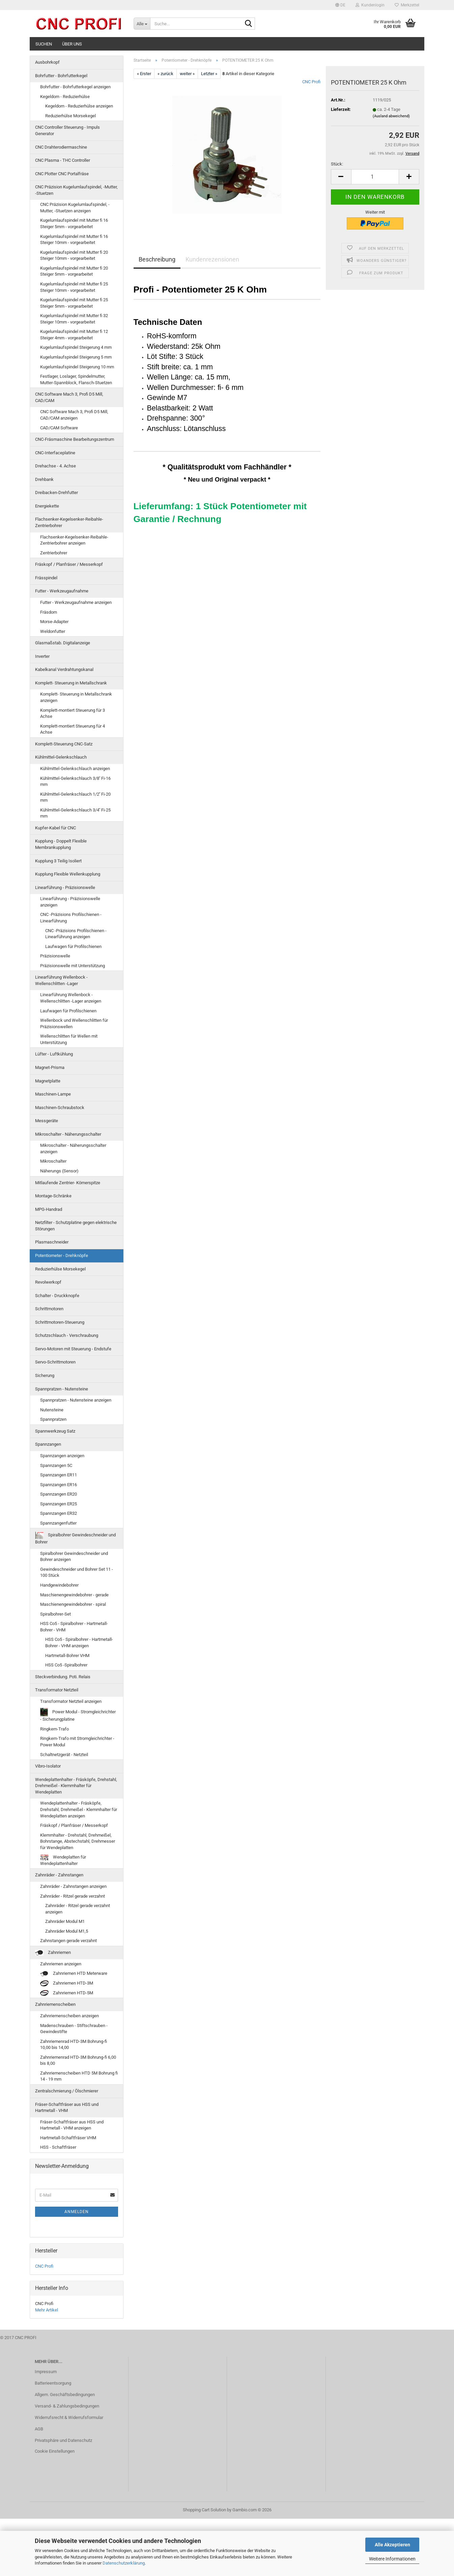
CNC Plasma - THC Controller (62, 160)
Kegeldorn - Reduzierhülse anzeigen (79, 106)
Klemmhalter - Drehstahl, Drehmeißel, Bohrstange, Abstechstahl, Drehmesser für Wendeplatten (77, 1841)
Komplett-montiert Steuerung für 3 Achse (72, 713)
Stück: (337, 163)
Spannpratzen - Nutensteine (61, 1388)
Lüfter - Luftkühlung (54, 1053)
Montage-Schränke (53, 1195)
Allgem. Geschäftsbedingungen (65, 2394)
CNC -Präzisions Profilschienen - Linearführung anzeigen (76, 934)
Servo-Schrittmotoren (55, 1361)
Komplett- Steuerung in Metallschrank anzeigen (76, 697)
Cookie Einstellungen (55, 2451)
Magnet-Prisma (49, 1067)
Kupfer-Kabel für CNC (55, 827)
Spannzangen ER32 (58, 1513)
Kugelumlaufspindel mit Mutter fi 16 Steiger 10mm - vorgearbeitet (74, 239)
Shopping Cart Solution (204, 2509)
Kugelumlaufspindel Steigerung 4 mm (76, 347)
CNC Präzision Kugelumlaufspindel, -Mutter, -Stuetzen (76, 190)
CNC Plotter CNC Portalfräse (62, 173)
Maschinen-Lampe (53, 1094)
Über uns (72, 44)
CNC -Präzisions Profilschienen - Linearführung (71, 917)
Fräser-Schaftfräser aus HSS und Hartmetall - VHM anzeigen (72, 2125)
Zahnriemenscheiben (55, 2004)
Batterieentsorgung (53, 2383)
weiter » (187, 73)
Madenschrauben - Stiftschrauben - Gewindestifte (74, 2028)
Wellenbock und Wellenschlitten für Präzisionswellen (74, 1023)
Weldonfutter (52, 631)
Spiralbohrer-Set (55, 1614)
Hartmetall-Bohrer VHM (67, 1655)
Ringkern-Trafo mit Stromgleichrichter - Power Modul (77, 1741)
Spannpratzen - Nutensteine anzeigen (75, 1400)
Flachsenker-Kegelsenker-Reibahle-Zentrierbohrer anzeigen (74, 540)
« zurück (165, 73)
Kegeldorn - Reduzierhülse (65, 96)
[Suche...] (142, 24)
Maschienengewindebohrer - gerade (74, 1594)
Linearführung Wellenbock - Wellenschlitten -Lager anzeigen (70, 998)
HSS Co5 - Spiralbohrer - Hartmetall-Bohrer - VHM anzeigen (79, 1642)
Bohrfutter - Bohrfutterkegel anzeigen (75, 86)
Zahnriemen (53, 1953)
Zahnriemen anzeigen (60, 1963)
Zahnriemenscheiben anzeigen (69, 2015)
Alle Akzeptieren (392, 2544)
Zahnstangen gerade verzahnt (68, 1940)
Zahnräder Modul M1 (65, 1921)
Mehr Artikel (46, 2309)
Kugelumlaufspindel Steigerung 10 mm (77, 366)
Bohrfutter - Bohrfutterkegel (61, 75)
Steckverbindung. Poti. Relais (62, 1676)
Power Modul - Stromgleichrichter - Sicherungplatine (78, 1715)
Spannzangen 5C (56, 1465)
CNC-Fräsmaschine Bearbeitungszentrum (74, 439)
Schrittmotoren (49, 1308)
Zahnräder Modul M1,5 (66, 1931)
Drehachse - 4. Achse (55, 465)
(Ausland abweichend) (391, 116)
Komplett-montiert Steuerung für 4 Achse (72, 729)
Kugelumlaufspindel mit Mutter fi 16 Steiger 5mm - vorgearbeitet (74, 223)
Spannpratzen (53, 1419)
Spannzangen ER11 (58, 1474)
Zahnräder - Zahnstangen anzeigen (73, 1886)
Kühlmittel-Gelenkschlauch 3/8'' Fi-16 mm (75, 781)
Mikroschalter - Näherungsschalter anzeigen (73, 1148)
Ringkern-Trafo (54, 1728)
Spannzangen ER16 (58, 1484)
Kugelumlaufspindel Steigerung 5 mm (76, 357)
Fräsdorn (48, 612)
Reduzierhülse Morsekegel (70, 115)
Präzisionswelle (55, 955)
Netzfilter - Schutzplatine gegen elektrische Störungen (76, 1225)
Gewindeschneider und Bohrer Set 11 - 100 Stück (76, 1572)
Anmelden (76, 2211)
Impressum (46, 2371)
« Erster (144, 73)
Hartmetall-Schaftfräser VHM (68, 2137)
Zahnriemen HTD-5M (66, 1993)
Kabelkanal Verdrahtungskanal (64, 669)
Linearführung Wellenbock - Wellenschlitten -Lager (61, 980)
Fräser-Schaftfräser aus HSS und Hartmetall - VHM (66, 2107)
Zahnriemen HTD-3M (66, 1983)
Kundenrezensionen (212, 259)
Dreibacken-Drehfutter (56, 492)
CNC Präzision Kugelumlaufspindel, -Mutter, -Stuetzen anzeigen (75, 207)
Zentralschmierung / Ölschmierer (66, 2090)
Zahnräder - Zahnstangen (59, 1874)
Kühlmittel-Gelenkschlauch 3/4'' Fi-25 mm (75, 813)
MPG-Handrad (48, 1209)
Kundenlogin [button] (370, 5)
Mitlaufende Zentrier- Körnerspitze (67, 1182)
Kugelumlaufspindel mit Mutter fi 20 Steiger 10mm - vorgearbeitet (74, 255)
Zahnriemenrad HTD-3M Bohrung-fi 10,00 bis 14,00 (73, 2044)
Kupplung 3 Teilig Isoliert (58, 860)
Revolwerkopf (48, 1282)
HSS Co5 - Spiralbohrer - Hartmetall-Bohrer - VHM (74, 1626)
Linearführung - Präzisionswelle (65, 887)
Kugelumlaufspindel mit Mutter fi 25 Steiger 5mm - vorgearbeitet (74, 303)
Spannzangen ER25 (58, 1503)
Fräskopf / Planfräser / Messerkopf (69, 564)
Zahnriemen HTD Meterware (73, 1973)
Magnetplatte (47, 1080)
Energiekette (47, 506)
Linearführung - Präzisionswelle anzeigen (70, 902)
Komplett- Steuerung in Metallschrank (71, 682)
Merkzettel (407, 5)
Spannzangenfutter (58, 1523)
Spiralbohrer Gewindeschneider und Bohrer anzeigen (74, 1556)
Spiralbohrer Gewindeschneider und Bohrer (75, 1538)
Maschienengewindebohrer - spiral (73, 1604)
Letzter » (209, 73)
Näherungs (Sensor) (59, 1170)
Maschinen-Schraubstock (59, 1107)
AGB (39, 2428)
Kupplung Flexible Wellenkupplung (67, 874)
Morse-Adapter (54, 621)
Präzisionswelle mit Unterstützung (72, 965)
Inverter (42, 656)
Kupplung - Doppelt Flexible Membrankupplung (61, 844)
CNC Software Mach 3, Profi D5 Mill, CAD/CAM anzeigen (74, 415)
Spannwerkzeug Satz (55, 1431)
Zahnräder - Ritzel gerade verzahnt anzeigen (77, 1908)
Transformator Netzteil (56, 1689)
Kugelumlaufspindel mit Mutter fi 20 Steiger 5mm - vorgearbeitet (74, 271)
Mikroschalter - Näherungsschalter (68, 1134)
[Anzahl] (375, 176)
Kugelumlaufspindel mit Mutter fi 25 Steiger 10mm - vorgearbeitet (74, 287)
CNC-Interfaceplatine (55, 452)
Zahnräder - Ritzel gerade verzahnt (72, 1896)
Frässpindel (46, 577)
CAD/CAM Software (59, 427)
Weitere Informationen (392, 2559)
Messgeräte (46, 1120)
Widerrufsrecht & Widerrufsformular (69, 2417)
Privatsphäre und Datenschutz (63, 2440)
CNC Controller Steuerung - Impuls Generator (67, 130)
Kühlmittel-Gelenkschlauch (61, 757)
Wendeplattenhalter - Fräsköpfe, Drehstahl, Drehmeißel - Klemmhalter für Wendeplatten (76, 1786)
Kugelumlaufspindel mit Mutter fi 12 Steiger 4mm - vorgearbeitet (74, 334)
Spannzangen (48, 1444)
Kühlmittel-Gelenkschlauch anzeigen (75, 768)
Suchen (43, 44)
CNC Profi (311, 81)
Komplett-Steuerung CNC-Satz (63, 743)
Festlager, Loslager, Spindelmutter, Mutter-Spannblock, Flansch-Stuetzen (76, 379)
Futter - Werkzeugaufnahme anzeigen (76, 602)
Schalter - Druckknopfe (57, 1295)
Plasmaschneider (51, 1242)
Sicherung (44, 1375)
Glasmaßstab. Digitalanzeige (62, 642)
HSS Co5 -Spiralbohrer (66, 1664)
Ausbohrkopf (47, 62)
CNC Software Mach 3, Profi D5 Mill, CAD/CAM (69, 397)
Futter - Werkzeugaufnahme (61, 590)
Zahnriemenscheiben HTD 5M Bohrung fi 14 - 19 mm (79, 2076)
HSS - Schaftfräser (58, 2147)
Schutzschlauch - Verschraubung (66, 1335)
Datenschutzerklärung (124, 2563)
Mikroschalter (53, 1161)
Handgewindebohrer (59, 1585)
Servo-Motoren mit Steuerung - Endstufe (73, 1348)
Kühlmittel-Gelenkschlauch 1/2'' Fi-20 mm (75, 797)
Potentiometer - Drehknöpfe (61, 1255)
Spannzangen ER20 (58, 1494)
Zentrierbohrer (53, 552)
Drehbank (44, 479)
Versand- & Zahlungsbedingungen (67, 2406)
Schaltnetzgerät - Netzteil (64, 1754)
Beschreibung (157, 259)
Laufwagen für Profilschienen (73, 946)
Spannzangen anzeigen (62, 1455)
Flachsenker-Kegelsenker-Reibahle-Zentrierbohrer (69, 522)
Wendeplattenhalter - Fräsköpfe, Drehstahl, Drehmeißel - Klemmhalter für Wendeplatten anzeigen (78, 1809)
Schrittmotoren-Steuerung (59, 1322)
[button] (340, 5)
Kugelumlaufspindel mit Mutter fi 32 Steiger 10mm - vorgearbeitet (74, 319)
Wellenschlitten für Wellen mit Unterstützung (68, 1039)
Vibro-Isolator (48, 1766)
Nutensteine (51, 1409)
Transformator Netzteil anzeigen (71, 1701)
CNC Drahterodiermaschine (61, 147)
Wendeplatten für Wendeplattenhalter (63, 1860)
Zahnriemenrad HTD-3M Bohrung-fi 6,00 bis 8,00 (78, 2060)
